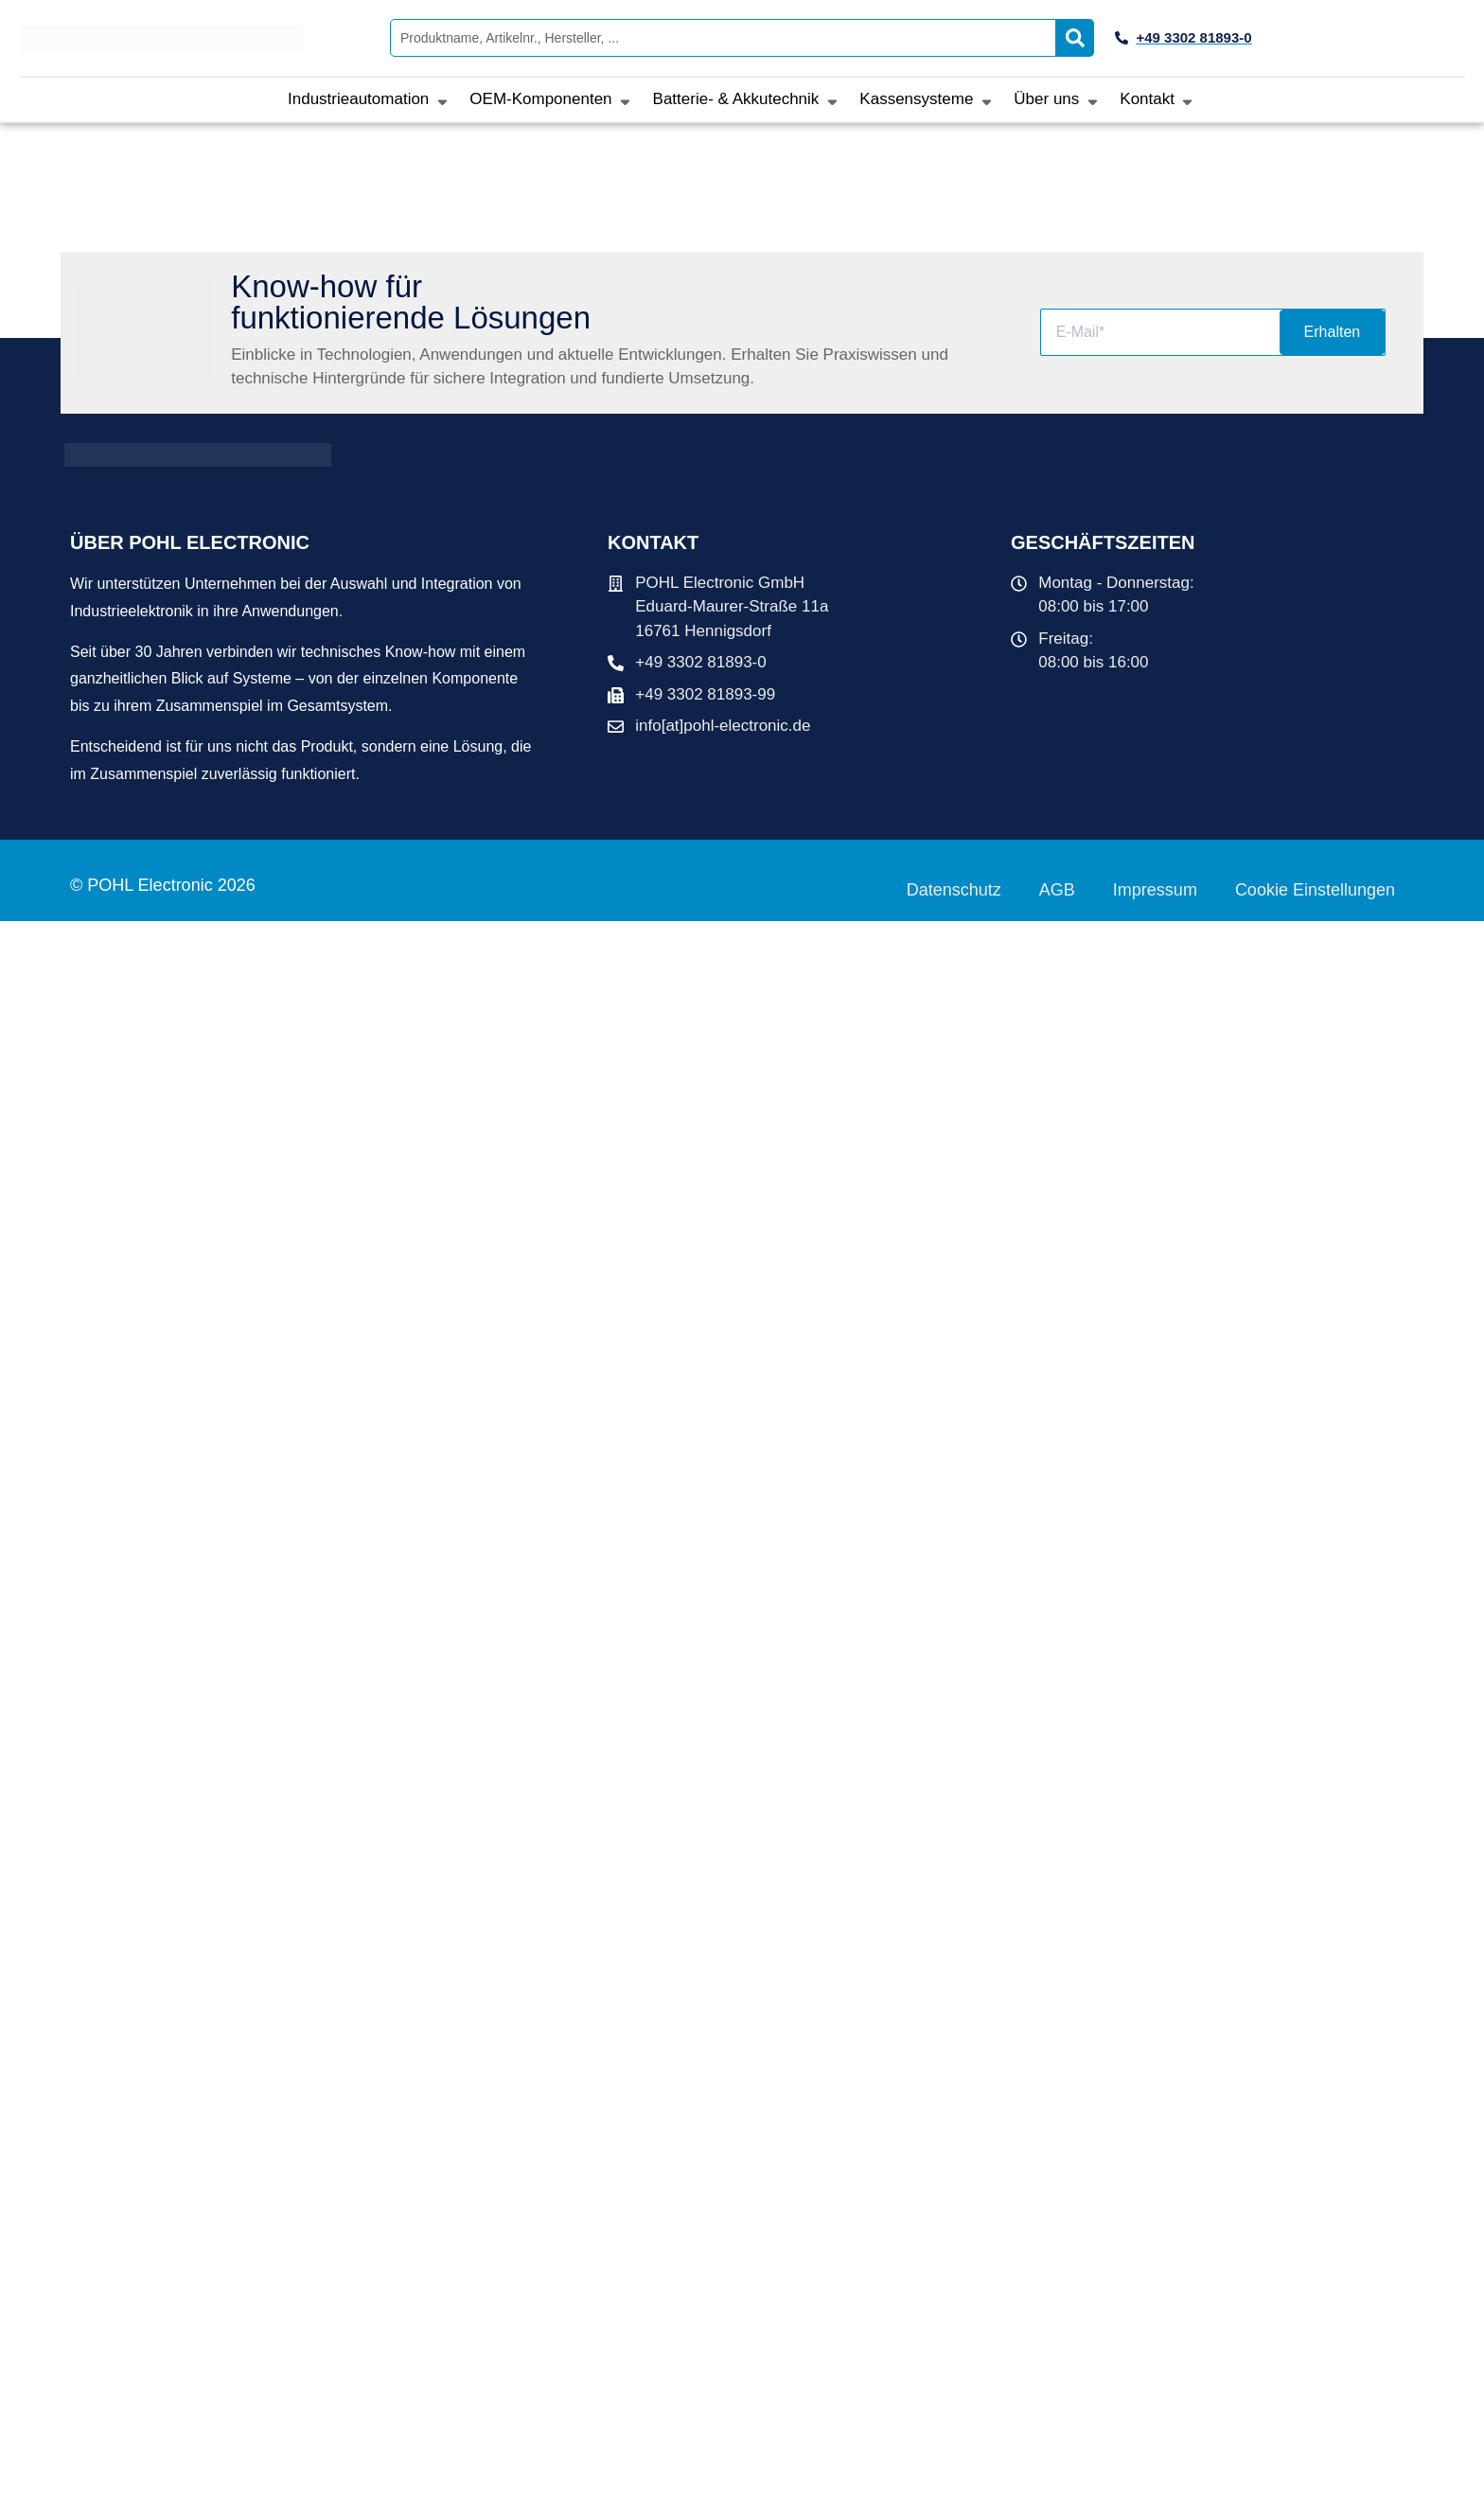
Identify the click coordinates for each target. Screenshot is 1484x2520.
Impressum (1155, 889)
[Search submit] (1075, 38)
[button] (369, 99)
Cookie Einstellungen (1315, 889)
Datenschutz (954, 889)
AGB (1057, 889)
